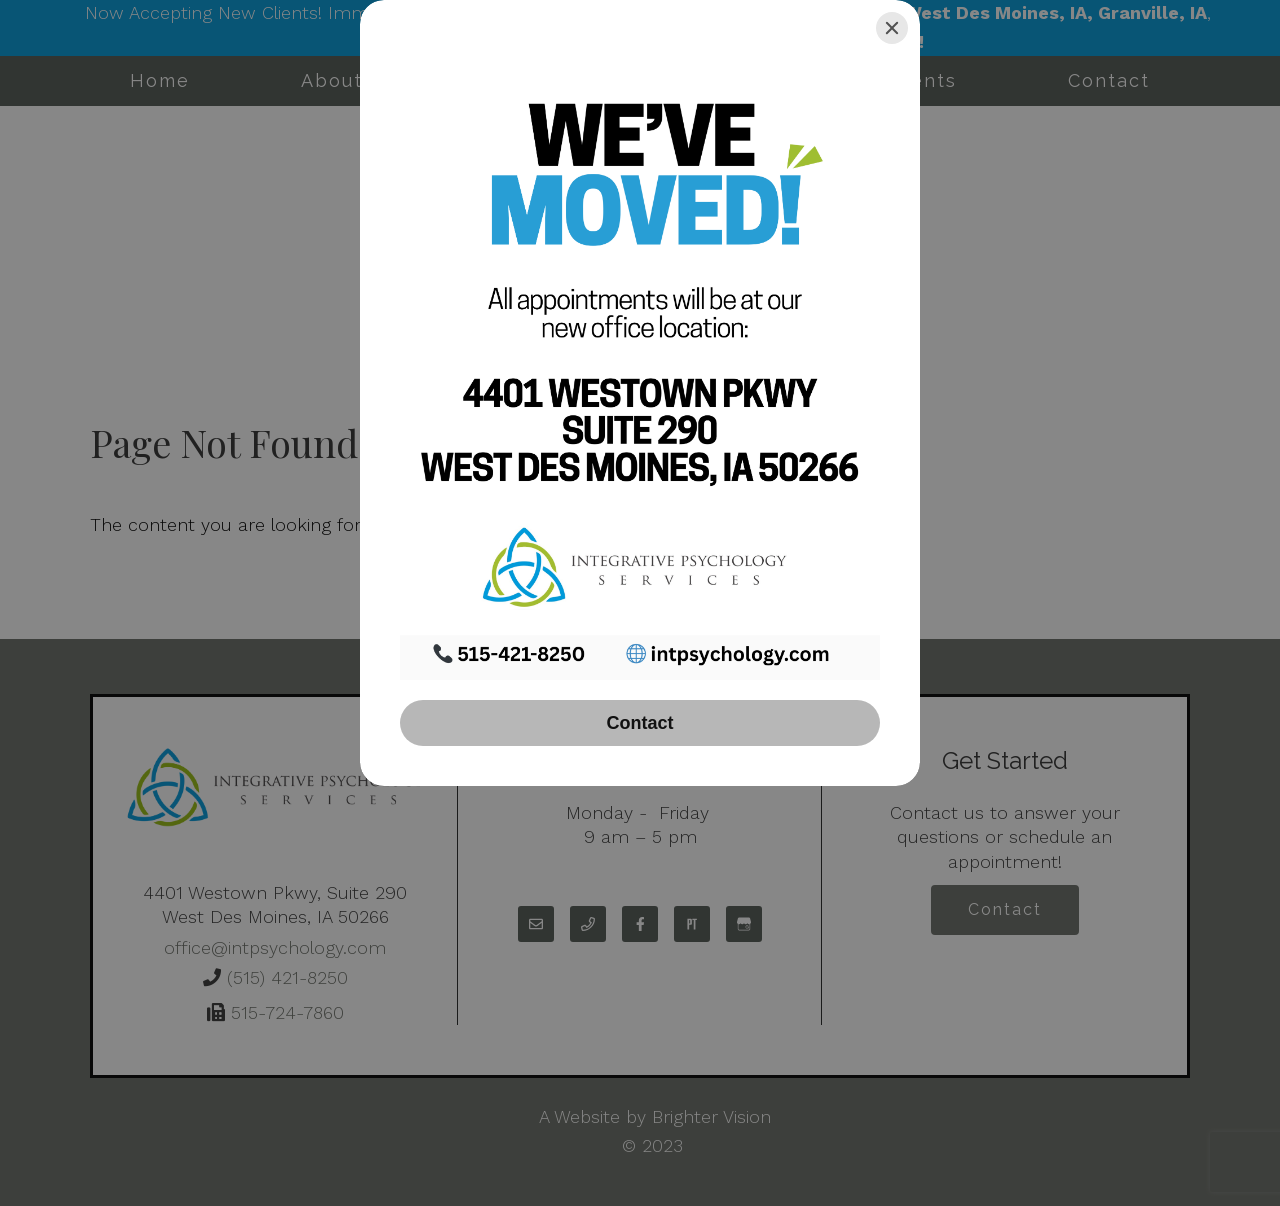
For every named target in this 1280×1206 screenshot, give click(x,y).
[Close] (892, 28)
